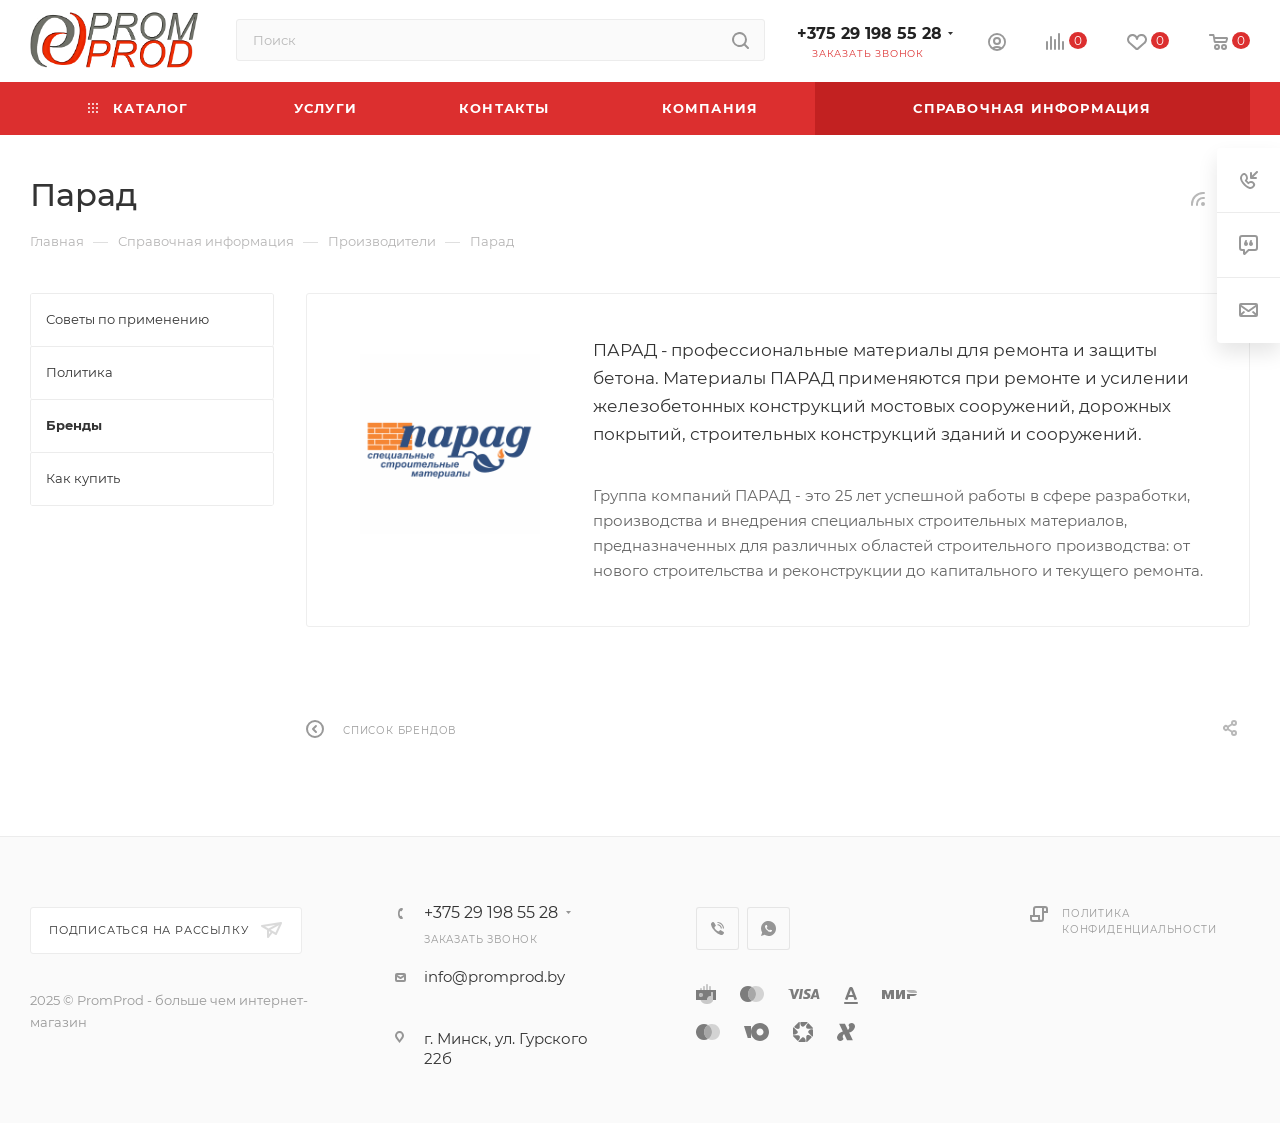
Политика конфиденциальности (1139, 921)
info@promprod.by (494, 976)
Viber (717, 928)
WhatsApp (768, 928)
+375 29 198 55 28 (869, 33)
